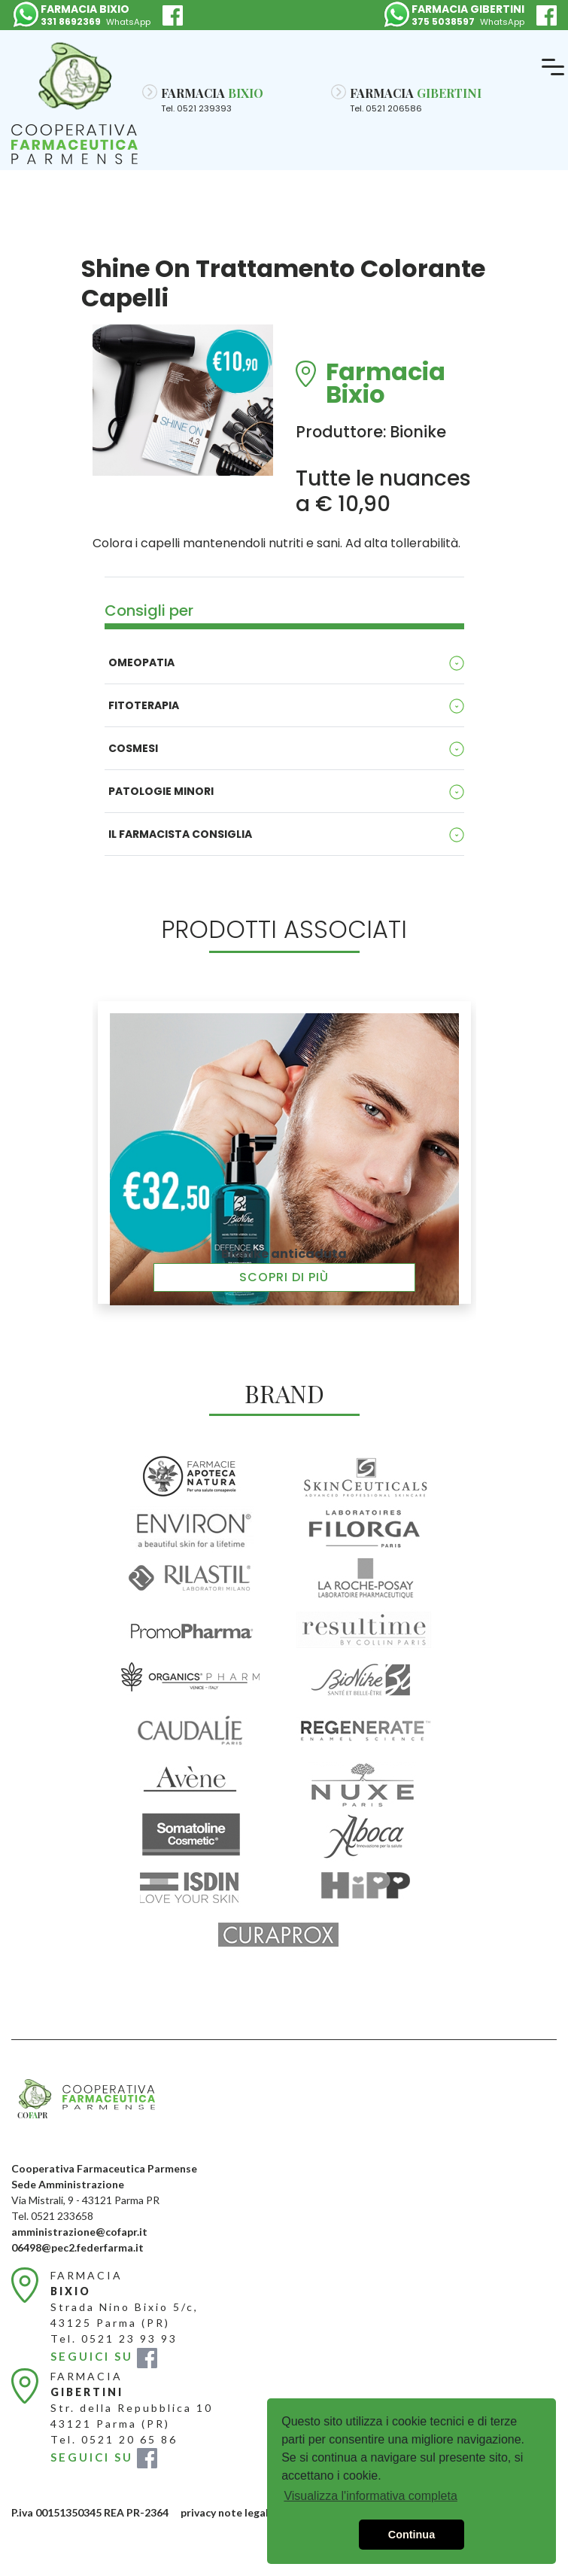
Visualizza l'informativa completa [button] (370, 2495)
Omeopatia (141, 662)
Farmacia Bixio (385, 374)
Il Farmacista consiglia (180, 834)
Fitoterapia (143, 705)
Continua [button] (411, 2535)
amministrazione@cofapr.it (79, 2231)
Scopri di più (284, 1277)
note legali (245, 2512)
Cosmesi (133, 748)
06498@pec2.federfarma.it (77, 2247)
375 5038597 (443, 21)
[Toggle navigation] (553, 68)
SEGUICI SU (103, 2356)
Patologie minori (161, 791)
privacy (198, 2512)
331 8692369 (71, 21)
